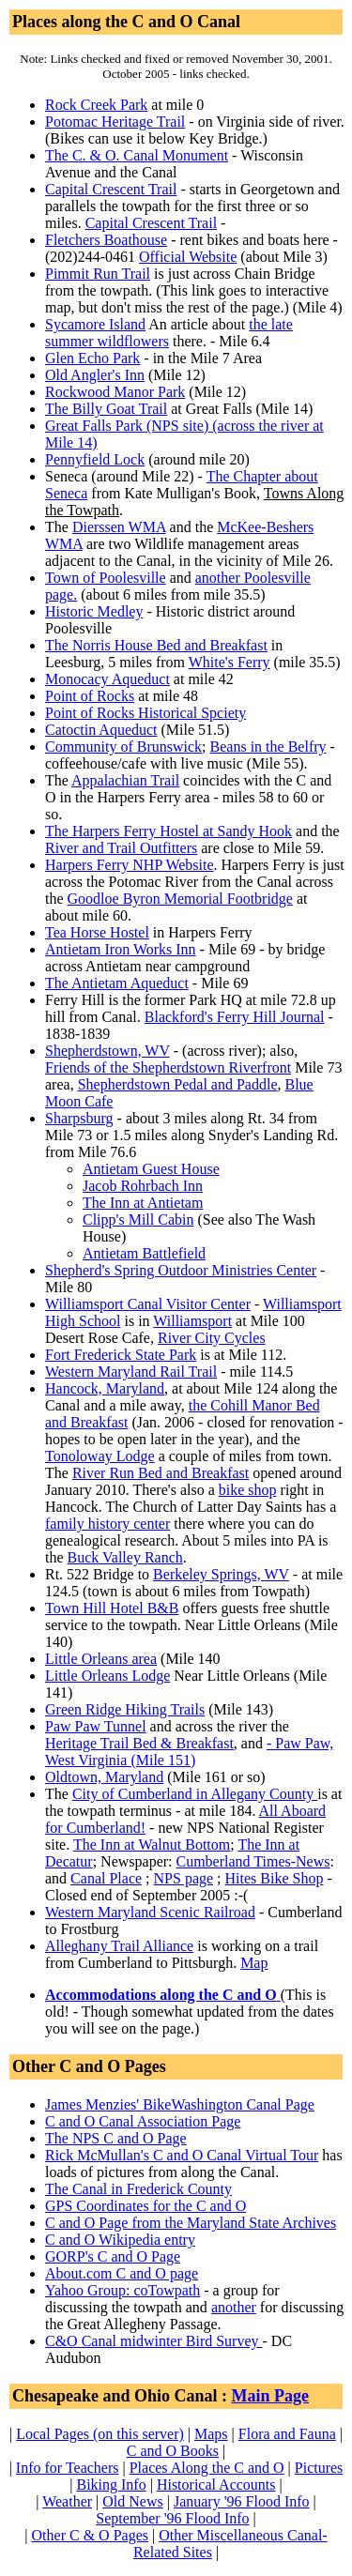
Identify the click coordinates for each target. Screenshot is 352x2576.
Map (254, 1963)
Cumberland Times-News (253, 1861)
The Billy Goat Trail (106, 409)
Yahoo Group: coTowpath (122, 2290)
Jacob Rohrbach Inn (143, 1186)
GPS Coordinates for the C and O (145, 2206)
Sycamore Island (95, 324)
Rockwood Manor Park (115, 392)
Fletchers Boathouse (106, 240)
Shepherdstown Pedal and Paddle (178, 1084)
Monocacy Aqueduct (107, 679)
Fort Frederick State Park (120, 1355)
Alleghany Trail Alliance (119, 1946)
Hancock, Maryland (104, 1388)
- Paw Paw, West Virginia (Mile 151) (189, 1751)
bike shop (248, 1490)
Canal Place (106, 1878)
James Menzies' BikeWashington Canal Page (179, 2104)
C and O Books (173, 2451)
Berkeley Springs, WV (221, 1574)
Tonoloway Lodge (100, 1456)
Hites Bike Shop (274, 1878)
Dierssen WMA (119, 527)
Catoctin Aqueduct (101, 730)
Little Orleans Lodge (107, 1676)
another (233, 2307)
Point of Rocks (89, 696)
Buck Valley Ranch (125, 1557)
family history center (107, 1524)
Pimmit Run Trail (97, 274)
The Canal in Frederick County (138, 2189)
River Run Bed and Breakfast (160, 1473)
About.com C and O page (121, 2273)
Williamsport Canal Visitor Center (148, 1304)
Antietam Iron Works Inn (120, 949)
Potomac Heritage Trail (115, 122)
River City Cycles (212, 1338)
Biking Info (110, 2484)
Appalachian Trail (125, 780)
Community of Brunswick (123, 747)
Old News (132, 2501)
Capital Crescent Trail (110, 189)
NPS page (184, 1878)
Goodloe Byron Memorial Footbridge (180, 899)
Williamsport (192, 1321)
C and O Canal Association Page (142, 2121)
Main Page (271, 2395)
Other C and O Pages (89, 2066)
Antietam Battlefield (144, 1253)
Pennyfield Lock (95, 459)
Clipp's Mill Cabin (138, 1219)
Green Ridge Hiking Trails (125, 1709)
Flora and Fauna (287, 2434)
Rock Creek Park (96, 105)
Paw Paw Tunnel (95, 1726)
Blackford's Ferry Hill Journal (235, 1017)
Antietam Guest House (151, 1169)
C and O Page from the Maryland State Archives (190, 2223)
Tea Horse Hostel (97, 932)
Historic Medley (94, 611)
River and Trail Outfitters (121, 848)
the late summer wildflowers (169, 332)
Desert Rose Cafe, (155, 1338)
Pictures (319, 2468)
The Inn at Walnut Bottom (151, 1844)
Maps (211, 2434)
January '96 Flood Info (242, 2501)
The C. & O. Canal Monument (136, 155)
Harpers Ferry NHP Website (129, 865)
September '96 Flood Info (172, 2518)
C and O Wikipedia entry (120, 2240)
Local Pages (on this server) (100, 2434)
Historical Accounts (216, 2484)
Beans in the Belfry (268, 747)
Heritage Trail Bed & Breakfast (139, 1743)
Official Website (188, 257)
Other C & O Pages (90, 2535)
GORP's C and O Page (112, 2256)
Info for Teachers (67, 2468)
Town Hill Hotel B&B (111, 1608)
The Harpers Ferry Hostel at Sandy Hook (168, 831)
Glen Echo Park (92, 358)
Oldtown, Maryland (104, 1777)
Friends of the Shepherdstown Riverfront (168, 1067)
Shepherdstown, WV (107, 1051)
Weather (67, 2501)
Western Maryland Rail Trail (131, 1371)
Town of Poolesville (105, 578)
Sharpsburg (79, 1118)
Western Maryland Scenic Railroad (150, 1912)
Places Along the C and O (207, 2468)
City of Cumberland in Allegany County (194, 1794)
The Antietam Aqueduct (117, 983)
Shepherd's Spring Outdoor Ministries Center (180, 1270)
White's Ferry (229, 662)
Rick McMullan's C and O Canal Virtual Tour (181, 2155)
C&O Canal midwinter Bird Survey (154, 2341)
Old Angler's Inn (95, 375)
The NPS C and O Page (116, 2138)
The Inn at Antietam (143, 1203)
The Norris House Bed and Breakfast (156, 645)
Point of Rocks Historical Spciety (145, 713)
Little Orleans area (101, 1659)
